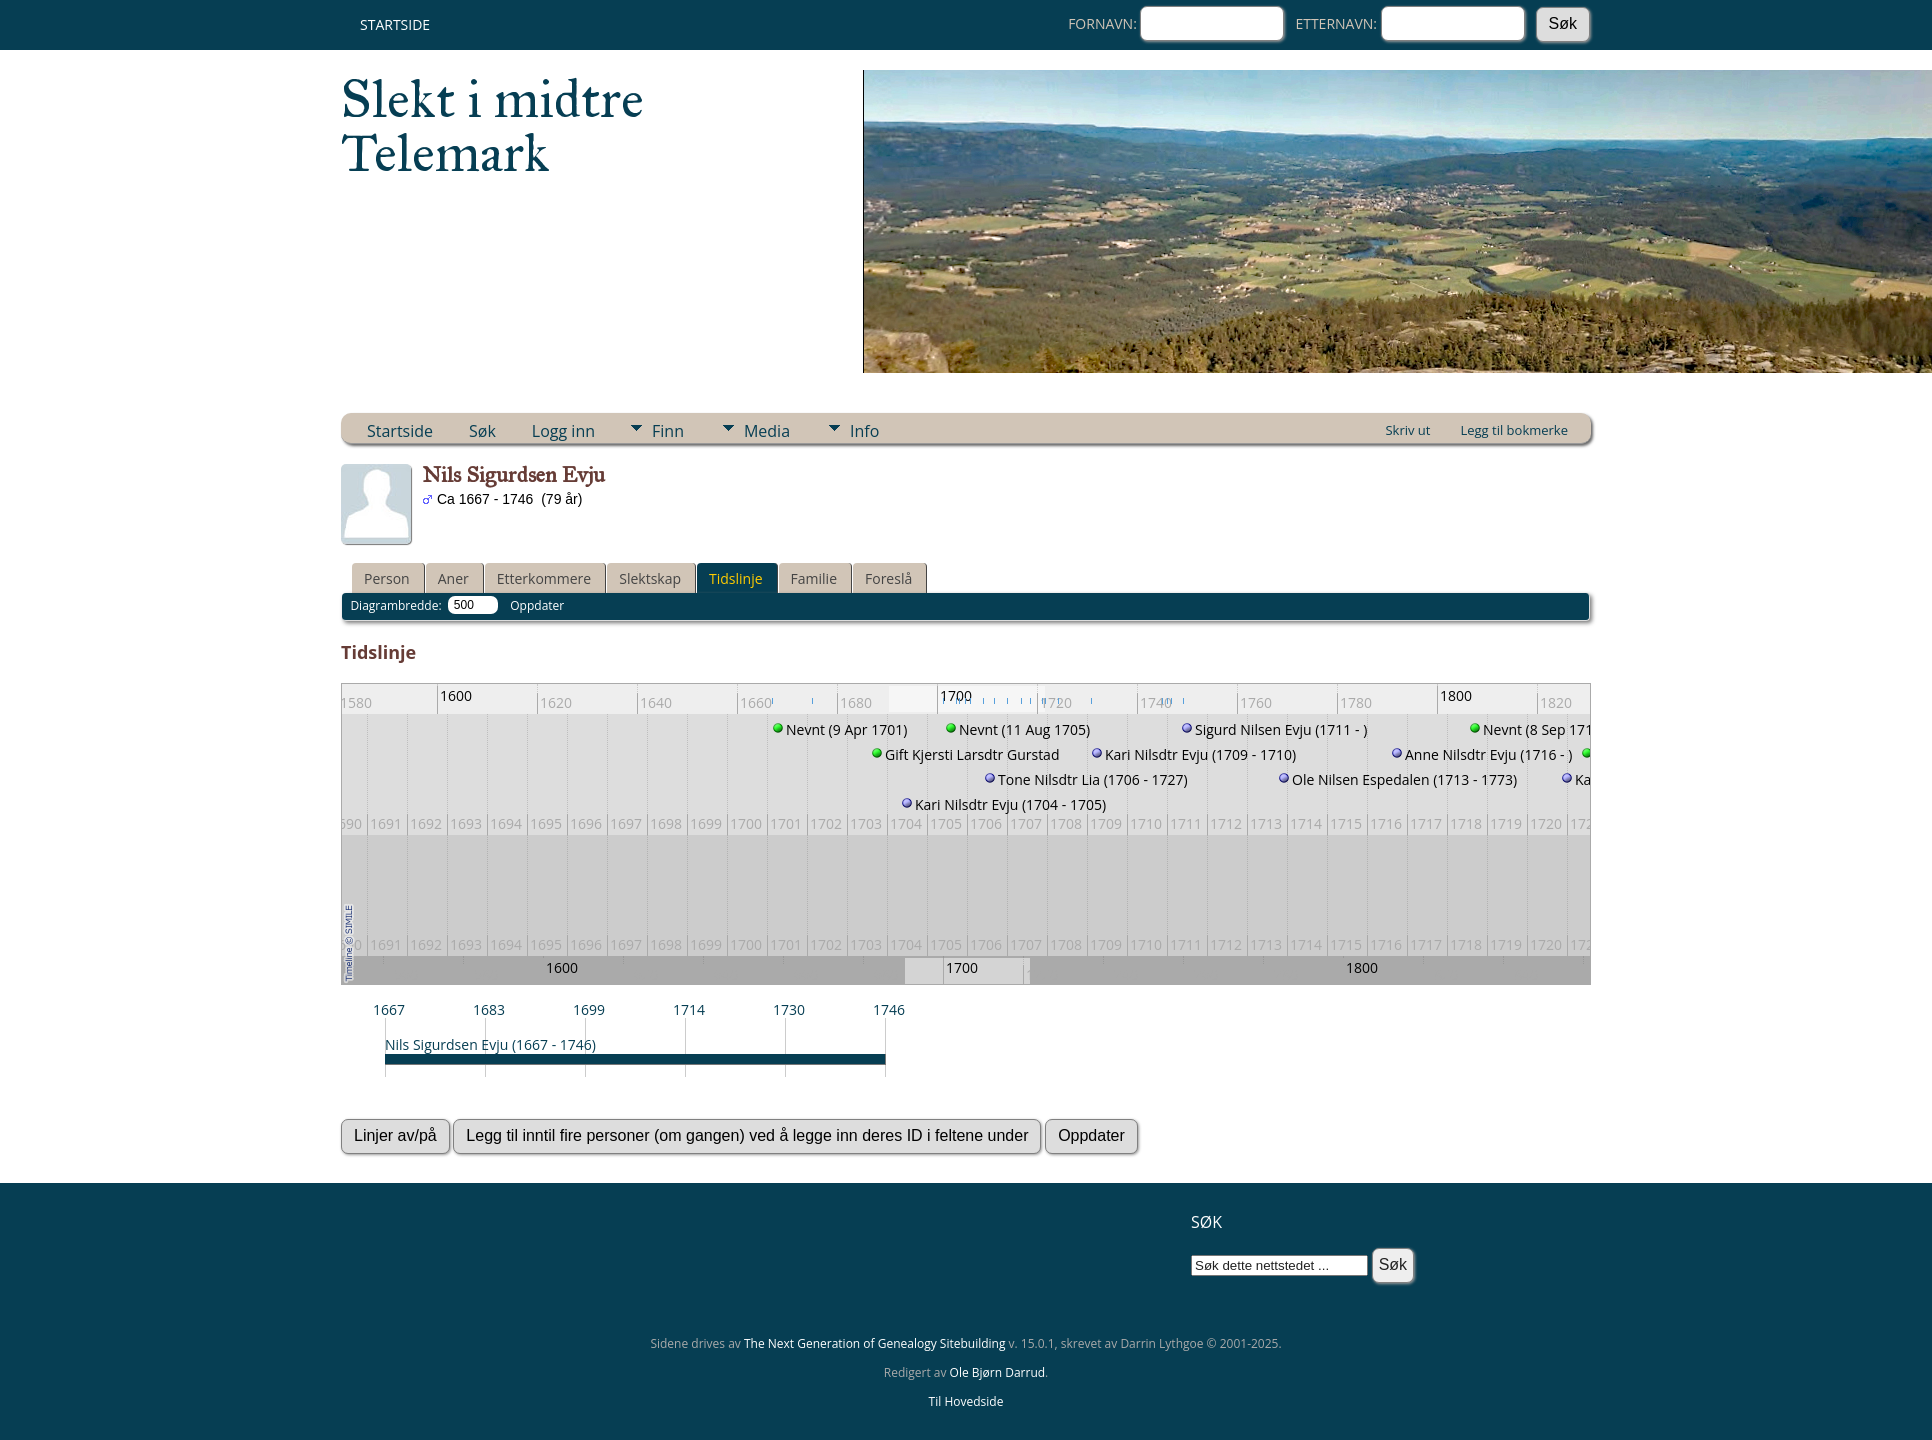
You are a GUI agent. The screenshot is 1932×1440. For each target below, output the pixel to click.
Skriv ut (1407, 430)
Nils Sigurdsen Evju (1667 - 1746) (490, 1044)
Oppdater (537, 605)
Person (387, 578)
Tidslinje (736, 578)
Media (767, 431)
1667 (389, 1009)
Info (864, 431)
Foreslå (888, 578)
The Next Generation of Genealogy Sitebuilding (875, 1343)
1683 (489, 1009)
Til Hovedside (966, 1401)
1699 (589, 1009)
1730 (789, 1009)
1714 (689, 1009)
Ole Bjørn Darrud (997, 1372)
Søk (482, 431)
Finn (668, 431)
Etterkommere (544, 578)
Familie (814, 578)
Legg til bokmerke (1514, 430)
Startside (395, 24)
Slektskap (650, 578)
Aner (453, 578)
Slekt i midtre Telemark (492, 126)
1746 (889, 1009)
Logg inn (563, 431)
